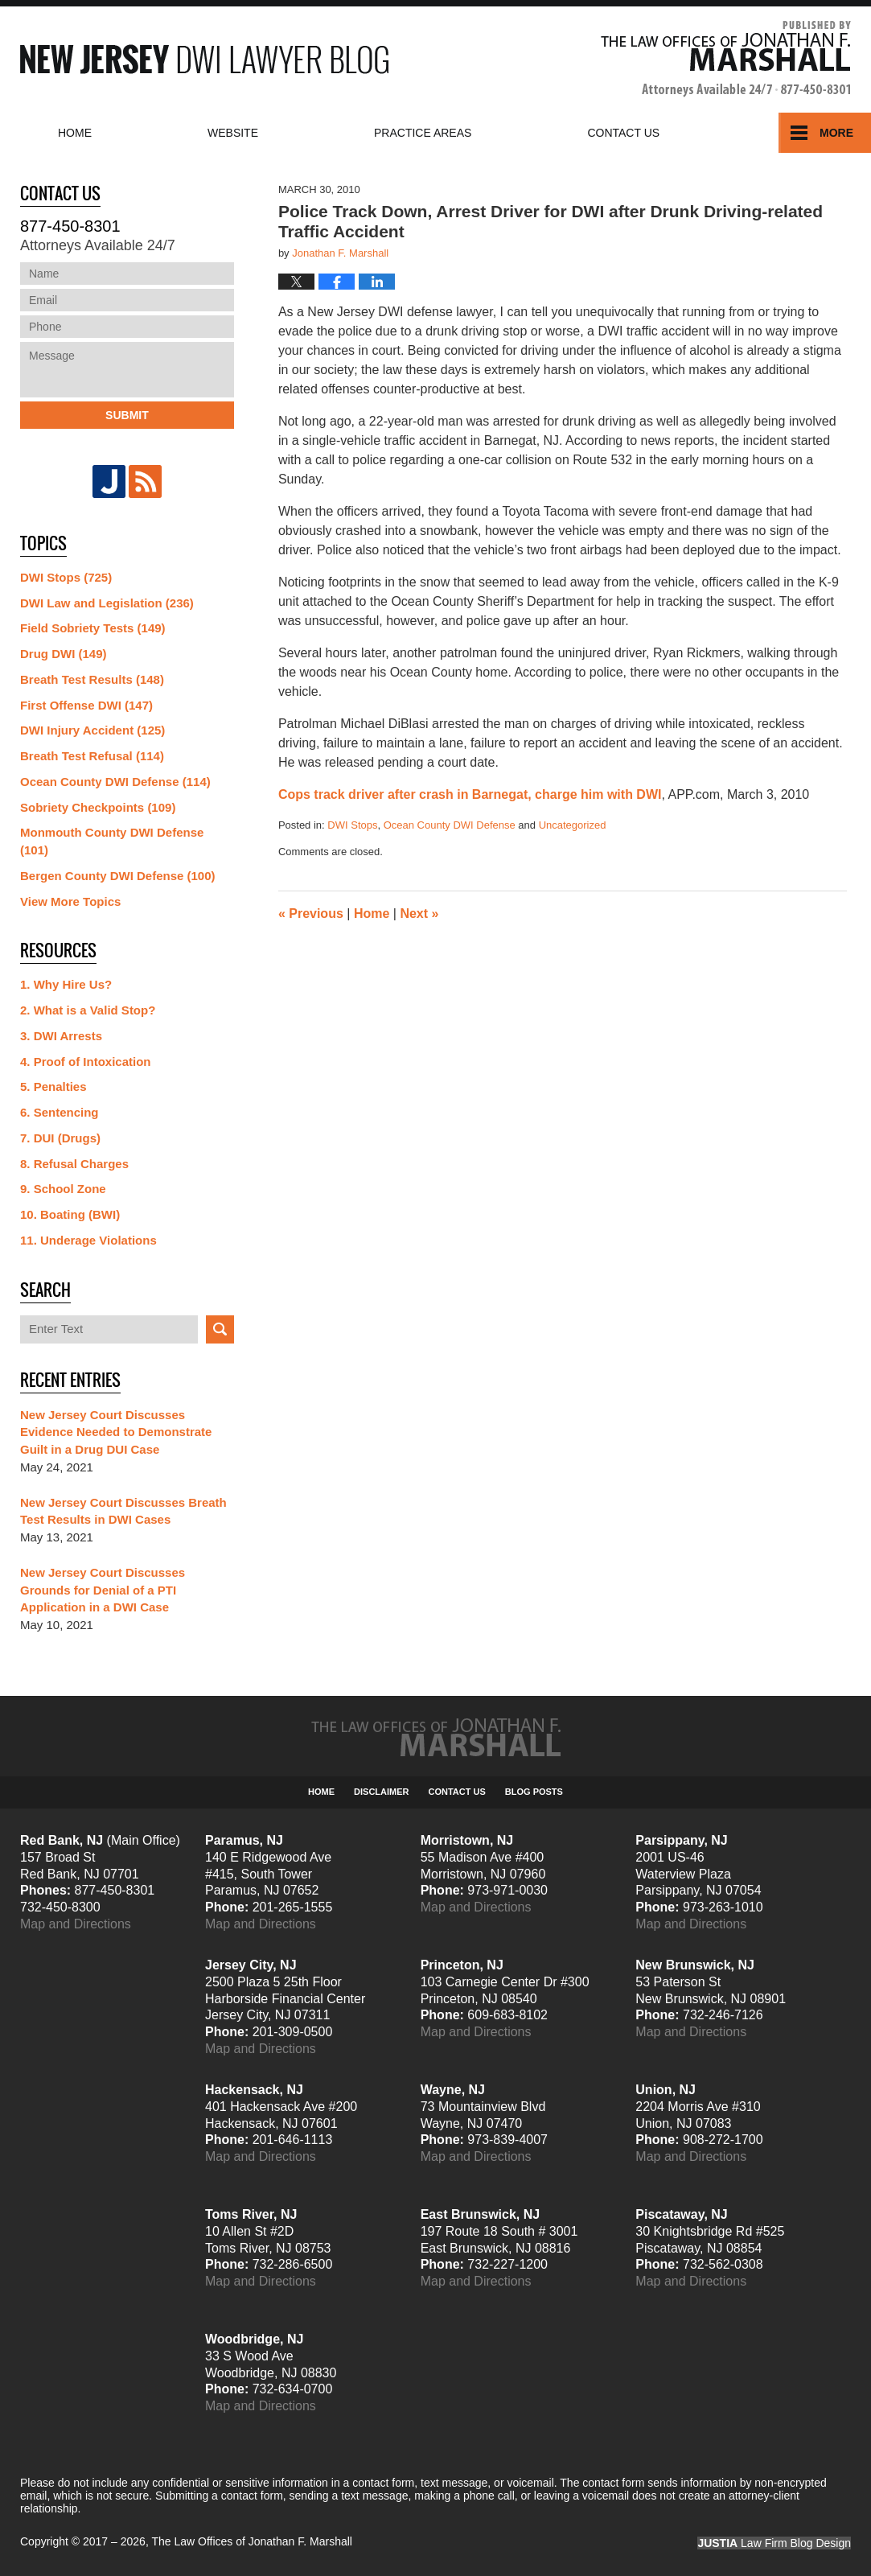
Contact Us (457, 1791)
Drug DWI (63, 653)
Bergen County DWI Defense (118, 876)
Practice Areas (422, 132)
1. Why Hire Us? (66, 984)
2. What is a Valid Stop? (87, 1010)
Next (419, 913)
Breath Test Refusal (92, 756)
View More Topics (70, 901)
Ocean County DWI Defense (450, 825)
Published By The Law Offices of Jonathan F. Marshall (726, 59)
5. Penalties (53, 1086)
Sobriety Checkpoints (97, 807)
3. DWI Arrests (61, 1036)
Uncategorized (572, 825)
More (836, 132)
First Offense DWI (86, 705)
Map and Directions (75, 1924)
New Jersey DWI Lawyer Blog (204, 59)
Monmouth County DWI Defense (111, 841)
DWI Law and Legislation (107, 603)
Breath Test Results (92, 679)
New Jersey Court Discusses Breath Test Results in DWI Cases (123, 1511)
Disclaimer (381, 1791)
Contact (623, 132)
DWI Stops (352, 825)
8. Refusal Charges (74, 1164)
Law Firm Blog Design (774, 2543)
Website (232, 132)
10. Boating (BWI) (70, 1214)
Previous (310, 913)
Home (75, 132)
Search (220, 1329)
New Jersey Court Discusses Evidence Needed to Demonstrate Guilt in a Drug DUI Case (116, 1432)
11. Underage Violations (88, 1240)
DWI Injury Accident (92, 730)
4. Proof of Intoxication (85, 1061)
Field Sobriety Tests (93, 628)
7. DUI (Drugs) (60, 1138)
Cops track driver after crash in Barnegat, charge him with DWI (470, 794)
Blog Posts (534, 1791)
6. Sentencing (59, 1112)
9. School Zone (63, 1188)
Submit (127, 415)
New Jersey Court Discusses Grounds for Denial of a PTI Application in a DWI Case (102, 1590)
